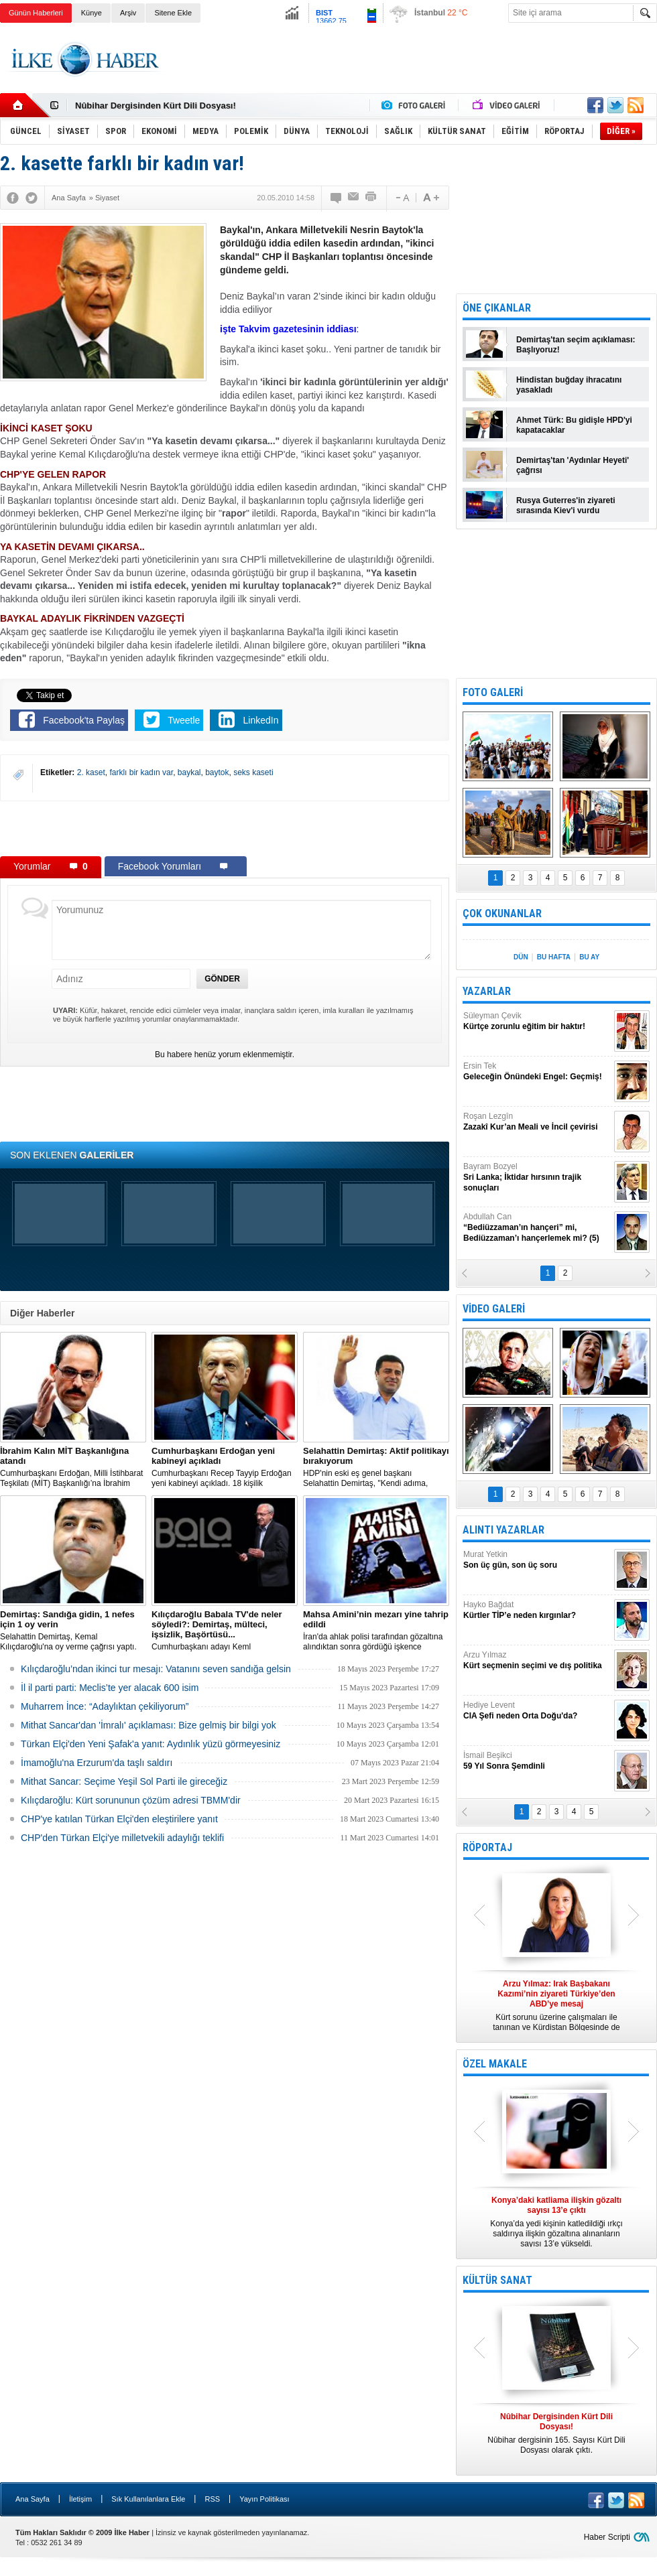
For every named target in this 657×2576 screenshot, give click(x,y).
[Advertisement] (224, 828)
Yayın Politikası (264, 2499)
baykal (189, 772)
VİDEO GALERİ (494, 1308)
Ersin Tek (537, 1071)
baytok (217, 772)
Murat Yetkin (537, 1560)
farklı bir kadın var (141, 772)
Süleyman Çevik (537, 1021)
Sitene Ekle (173, 13)
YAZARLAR (487, 991)
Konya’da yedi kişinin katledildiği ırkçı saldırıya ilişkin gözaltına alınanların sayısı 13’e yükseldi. (556, 2221)
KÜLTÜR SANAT (497, 2280)
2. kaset (91, 772)
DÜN (521, 957)
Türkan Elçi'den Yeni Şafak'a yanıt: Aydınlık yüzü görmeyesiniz (150, 1744)
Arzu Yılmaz (537, 1660)
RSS (212, 2499)
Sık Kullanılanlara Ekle (148, 2499)
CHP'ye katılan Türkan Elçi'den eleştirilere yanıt (119, 1819)
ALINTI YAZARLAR (503, 1529)
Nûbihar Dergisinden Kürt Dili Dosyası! (155, 105)
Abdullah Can (537, 1227)
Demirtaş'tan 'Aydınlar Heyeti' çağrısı (572, 465)
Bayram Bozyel (537, 1177)
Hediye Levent (537, 1710)
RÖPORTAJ (487, 1847)
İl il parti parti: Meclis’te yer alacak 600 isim (109, 1687)
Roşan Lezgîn (537, 1121)
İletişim (80, 2499)
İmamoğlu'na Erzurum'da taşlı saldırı (96, 1762)
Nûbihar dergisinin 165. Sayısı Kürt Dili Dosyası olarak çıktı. (556, 2433)
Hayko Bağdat (537, 1610)
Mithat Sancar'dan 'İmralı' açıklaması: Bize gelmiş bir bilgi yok (148, 1725)
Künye (91, 13)
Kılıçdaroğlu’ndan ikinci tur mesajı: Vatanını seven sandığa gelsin (156, 1669)
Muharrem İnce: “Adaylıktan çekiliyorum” (105, 1706)
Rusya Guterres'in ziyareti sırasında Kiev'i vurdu (565, 505)
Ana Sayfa (32, 2499)
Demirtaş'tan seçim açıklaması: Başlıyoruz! (576, 344)
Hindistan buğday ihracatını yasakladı (568, 385)
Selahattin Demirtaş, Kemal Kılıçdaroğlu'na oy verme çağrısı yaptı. (73, 1630)
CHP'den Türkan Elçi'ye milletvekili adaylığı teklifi (122, 1837)
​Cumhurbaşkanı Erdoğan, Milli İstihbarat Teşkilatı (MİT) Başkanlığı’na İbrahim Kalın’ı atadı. (73, 1467)
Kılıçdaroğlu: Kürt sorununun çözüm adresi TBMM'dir (131, 1800)
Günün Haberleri (36, 13)
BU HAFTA (554, 957)
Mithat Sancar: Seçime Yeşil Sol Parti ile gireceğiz (124, 1781)
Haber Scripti (607, 2537)
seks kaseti (253, 772)
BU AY (589, 957)
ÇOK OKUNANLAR (502, 913)
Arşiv (128, 13)
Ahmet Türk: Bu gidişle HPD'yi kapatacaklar (574, 425)
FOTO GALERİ (493, 692)
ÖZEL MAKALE (495, 2063)
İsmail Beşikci (537, 1761)
